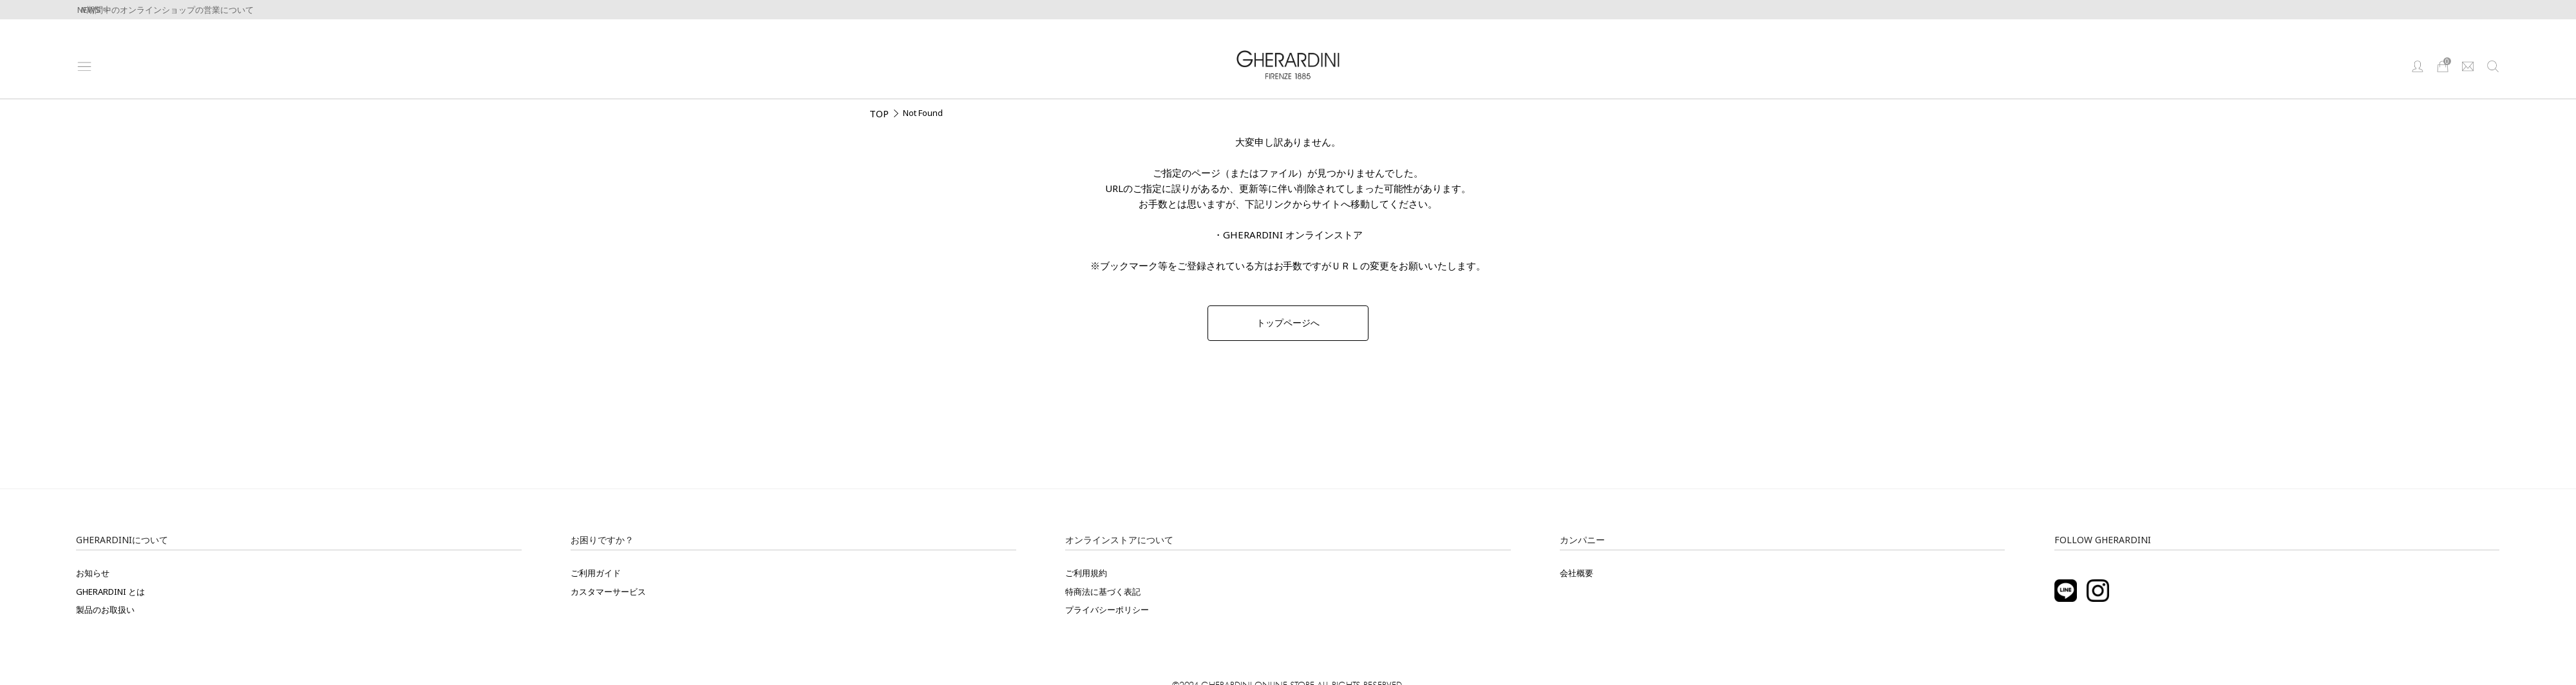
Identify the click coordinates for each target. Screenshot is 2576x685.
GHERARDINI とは (110, 591)
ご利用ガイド (596, 573)
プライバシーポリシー (1107, 609)
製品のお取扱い (105, 609)
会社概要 (1576, 573)
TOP (879, 113)
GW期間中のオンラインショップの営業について (163, 10)
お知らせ (92, 573)
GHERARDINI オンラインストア (1293, 234)
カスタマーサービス (608, 591)
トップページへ (1288, 323)
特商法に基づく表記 (1103, 591)
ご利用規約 (1086, 573)
